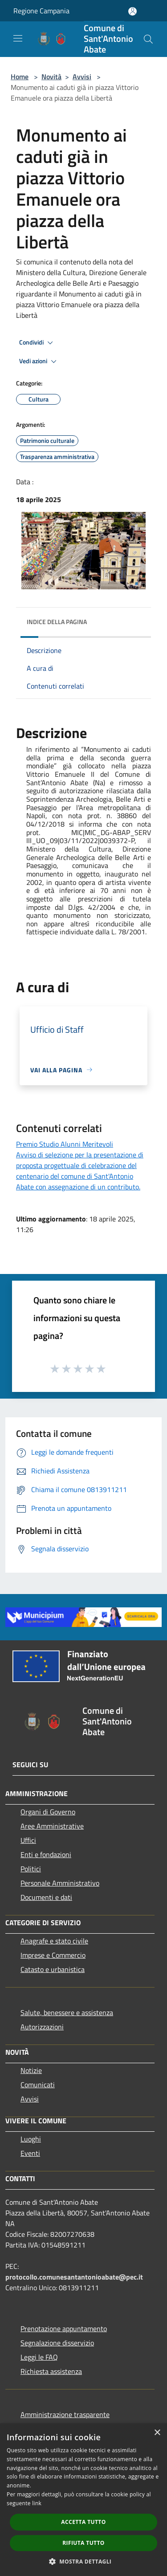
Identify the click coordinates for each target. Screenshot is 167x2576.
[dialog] (83, 2499)
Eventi (30, 2153)
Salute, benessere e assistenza (66, 2012)
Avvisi (82, 76)
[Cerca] (148, 39)
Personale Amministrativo (59, 1883)
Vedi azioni (39, 361)
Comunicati (37, 2084)
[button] (84, 2561)
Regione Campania (41, 10)
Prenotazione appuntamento (63, 2328)
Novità (51, 76)
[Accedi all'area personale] (132, 11)
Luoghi (30, 2139)
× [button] (157, 2433)
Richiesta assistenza (51, 2371)
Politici (30, 1868)
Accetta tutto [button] (83, 2522)
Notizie (31, 2070)
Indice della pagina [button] (57, 621)
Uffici (28, 1840)
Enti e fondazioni (45, 1854)
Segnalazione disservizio (57, 2342)
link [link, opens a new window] (36, 2503)
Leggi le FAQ (39, 2357)
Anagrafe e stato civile (54, 1940)
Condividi (37, 342)
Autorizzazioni (42, 2026)
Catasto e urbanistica (52, 1969)
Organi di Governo (47, 1811)
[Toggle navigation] (17, 38)
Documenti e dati (46, 1897)
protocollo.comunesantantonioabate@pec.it (74, 2277)
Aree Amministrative (52, 1826)
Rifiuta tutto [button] (83, 2543)
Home (20, 76)
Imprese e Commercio (53, 1955)
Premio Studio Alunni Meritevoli (64, 1144)
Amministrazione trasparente (65, 2414)
